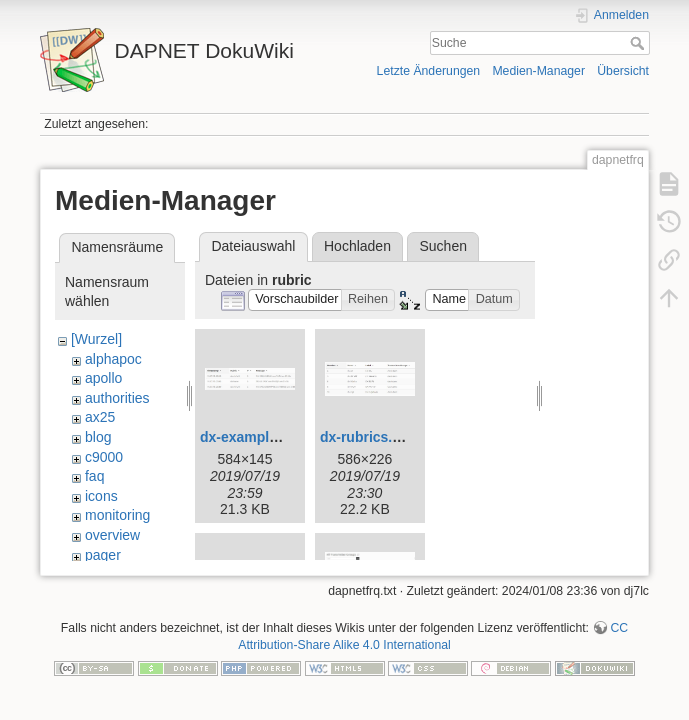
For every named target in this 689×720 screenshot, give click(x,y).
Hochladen (357, 246)
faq (94, 476)
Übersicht (623, 71)
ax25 (100, 417)
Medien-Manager (538, 71)
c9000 (104, 457)
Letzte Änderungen (429, 71)
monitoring (117, 515)
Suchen (443, 246)
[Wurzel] (96, 339)
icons (101, 496)
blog (98, 437)
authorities (117, 398)
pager (103, 555)
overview (112, 535)
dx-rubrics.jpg (366, 437)
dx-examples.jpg (255, 437)
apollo (103, 378)
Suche (639, 43)
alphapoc (113, 359)
